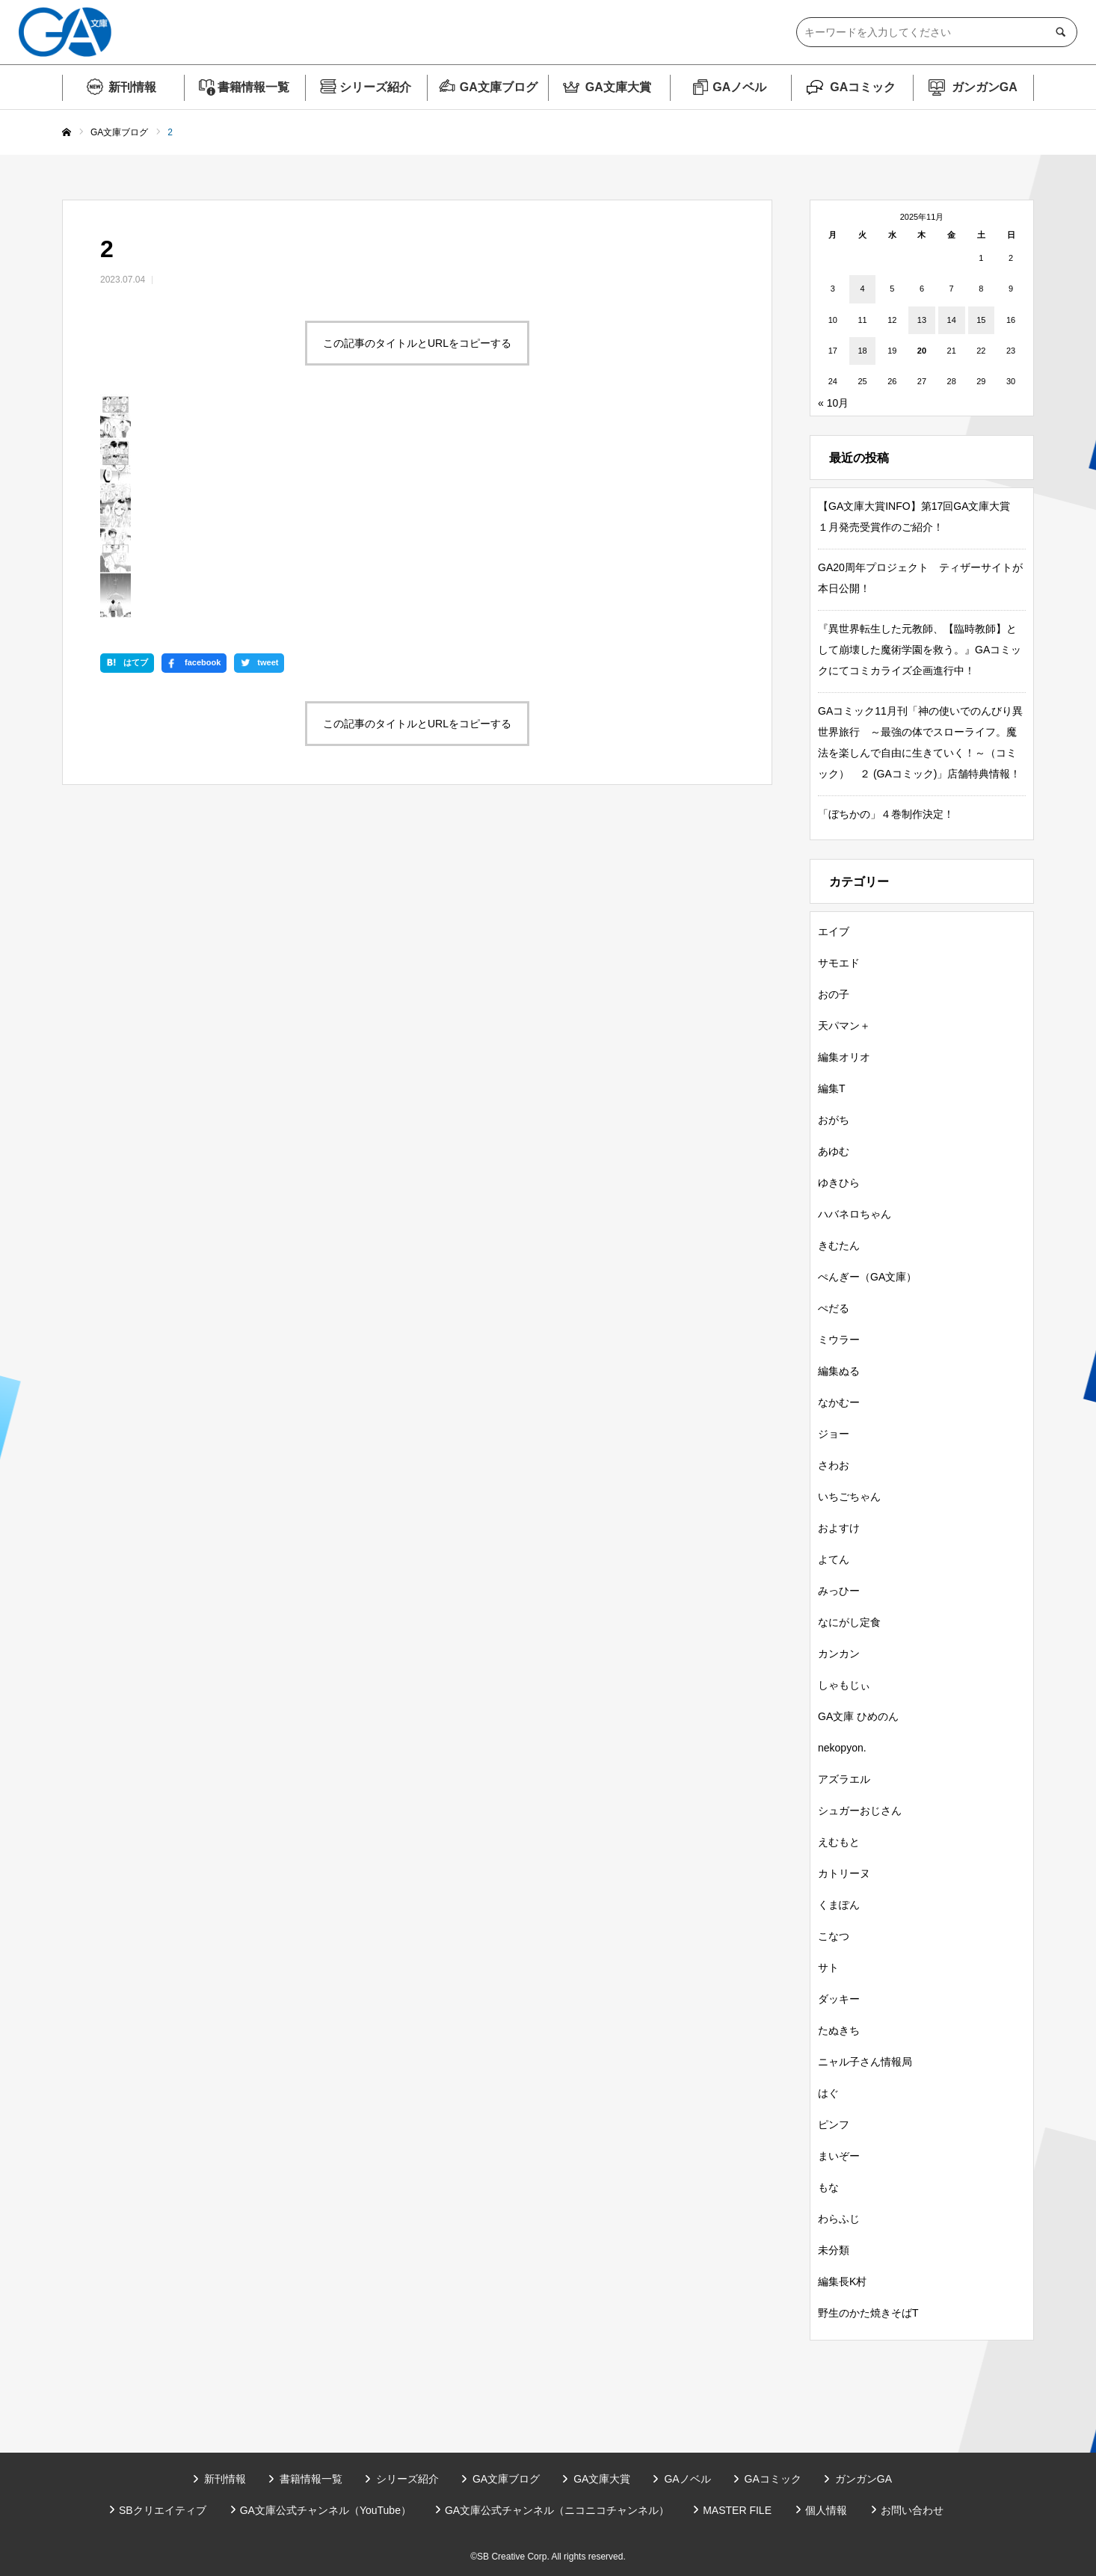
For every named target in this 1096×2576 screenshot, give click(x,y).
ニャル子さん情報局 (865, 2062)
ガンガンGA (985, 87)
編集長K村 (842, 2281)
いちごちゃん (849, 1497)
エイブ (833, 931)
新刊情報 (132, 87)
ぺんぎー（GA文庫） (867, 1277)
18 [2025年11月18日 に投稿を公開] (862, 350)
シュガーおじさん (860, 1811)
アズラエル (844, 1779)
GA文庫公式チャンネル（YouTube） (325, 2510)
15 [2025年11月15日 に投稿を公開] (980, 319)
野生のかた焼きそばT (868, 2313)
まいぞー (839, 2156)
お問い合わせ (912, 2510)
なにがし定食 (849, 1622)
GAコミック (863, 87)
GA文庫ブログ (499, 87)
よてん (833, 1559)
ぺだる (833, 1308)
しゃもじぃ (844, 1685)
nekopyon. (842, 1748)
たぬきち (839, 2030)
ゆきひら (839, 1183)
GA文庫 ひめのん (858, 1716)
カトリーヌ (844, 1873)
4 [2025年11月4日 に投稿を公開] (862, 288)
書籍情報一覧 (253, 87)
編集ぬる (839, 1371)
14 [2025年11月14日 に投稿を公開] (951, 319)
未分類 (833, 2250)
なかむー (839, 1402)
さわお (833, 1465)
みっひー (839, 1591)
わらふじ (839, 2219)
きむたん (839, 1245)
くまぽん (839, 1905)
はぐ (828, 2093)
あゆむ (833, 1151)
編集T (832, 1088)
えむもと (839, 1842)
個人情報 (826, 2510)
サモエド (839, 963)
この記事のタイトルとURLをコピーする (417, 343)
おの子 (833, 994)
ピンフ (833, 2124)
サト (828, 1967)
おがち (833, 1120)
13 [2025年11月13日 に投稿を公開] (921, 319)
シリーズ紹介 (375, 87)
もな (828, 2187)
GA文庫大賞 (618, 87)
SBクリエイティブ (162, 2510)
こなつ (833, 1936)
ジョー (833, 1434)
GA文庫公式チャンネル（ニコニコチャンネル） (557, 2510)
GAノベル (739, 87)
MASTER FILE (737, 2510)
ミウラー (839, 1340)
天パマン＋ (844, 1026)
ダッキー (839, 1999)
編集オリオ (844, 1057)
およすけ (839, 1528)
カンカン (839, 1654)
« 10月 (833, 403)
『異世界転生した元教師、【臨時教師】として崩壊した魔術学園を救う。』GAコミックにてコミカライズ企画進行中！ (919, 650)
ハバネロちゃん (854, 1214)
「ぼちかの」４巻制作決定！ (886, 814)
